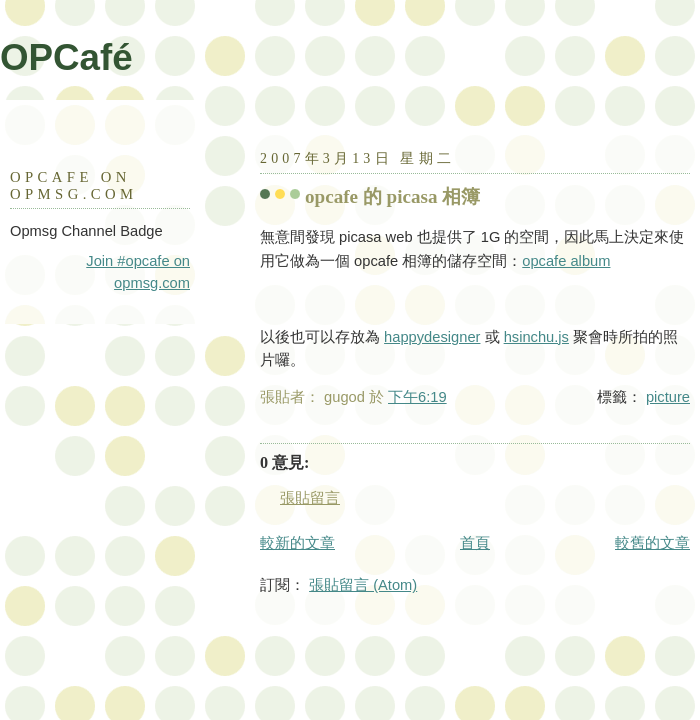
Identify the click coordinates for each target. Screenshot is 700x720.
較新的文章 (297, 543)
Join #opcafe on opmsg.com (138, 272)
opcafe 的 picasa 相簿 (392, 196)
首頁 (475, 543)
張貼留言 (310, 498)
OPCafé (66, 57)
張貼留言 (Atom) (363, 585)
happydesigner (432, 337)
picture (668, 397)
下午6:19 (417, 397)
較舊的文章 (652, 543)
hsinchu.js (536, 337)
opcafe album (566, 261)
